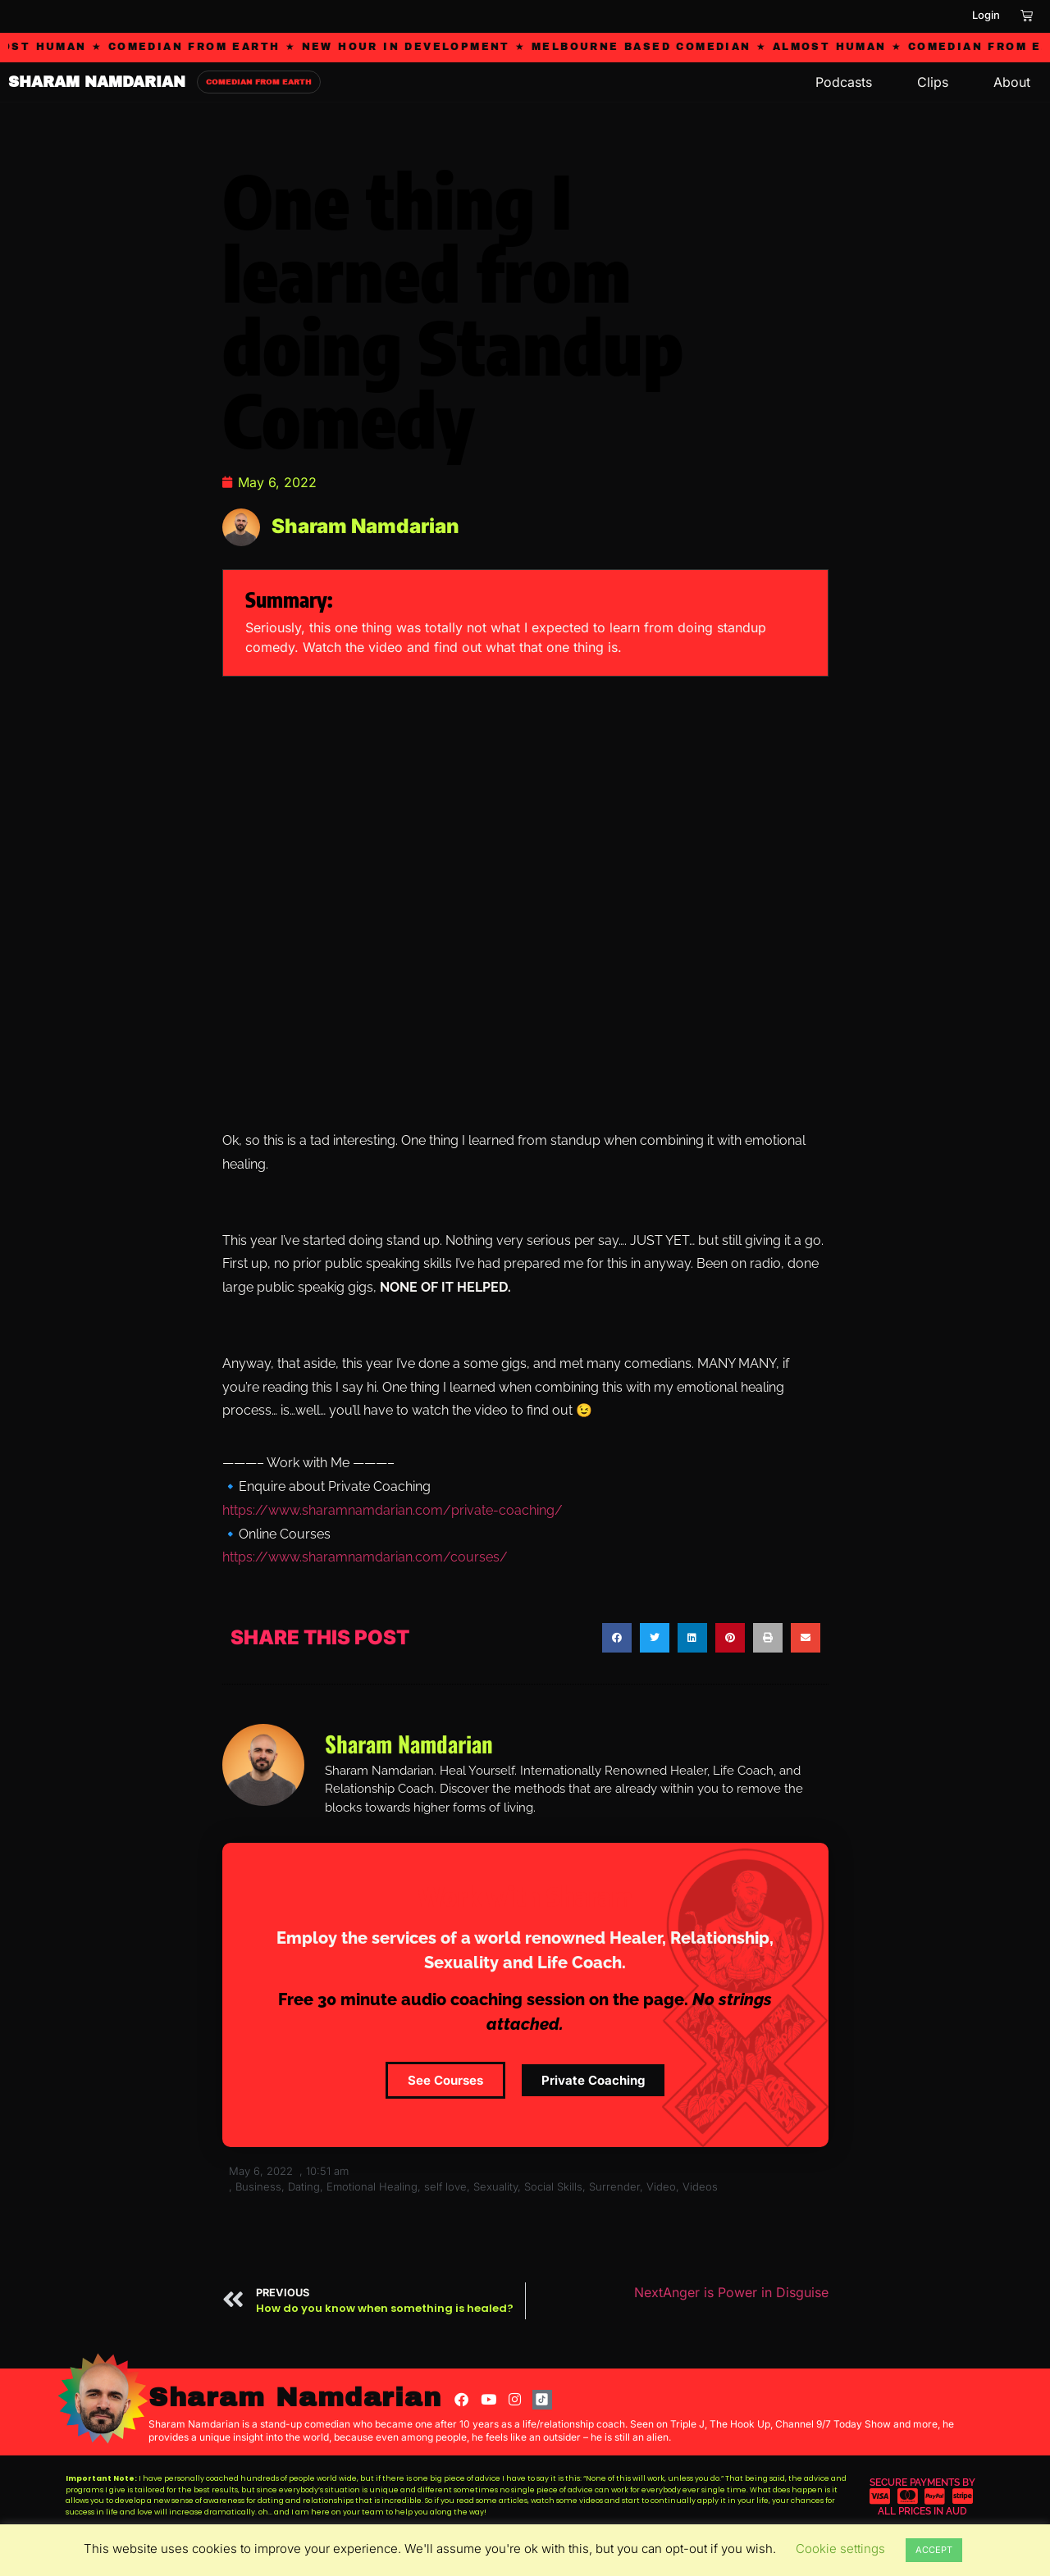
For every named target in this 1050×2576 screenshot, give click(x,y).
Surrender (614, 2186)
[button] (617, 1638)
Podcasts (843, 82)
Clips (932, 82)
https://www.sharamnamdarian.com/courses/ (365, 1557)
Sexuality (495, 2186)
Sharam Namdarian (294, 2397)
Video (661, 2186)
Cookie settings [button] (840, 2548)
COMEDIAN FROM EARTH (259, 82)
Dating (304, 2186)
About (1011, 82)
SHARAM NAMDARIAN (96, 82)
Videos (700, 2186)
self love (445, 2186)
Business (258, 2186)
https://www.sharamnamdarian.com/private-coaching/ (392, 1510)
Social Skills (553, 2186)
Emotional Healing (372, 2186)
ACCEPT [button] (933, 2549)
